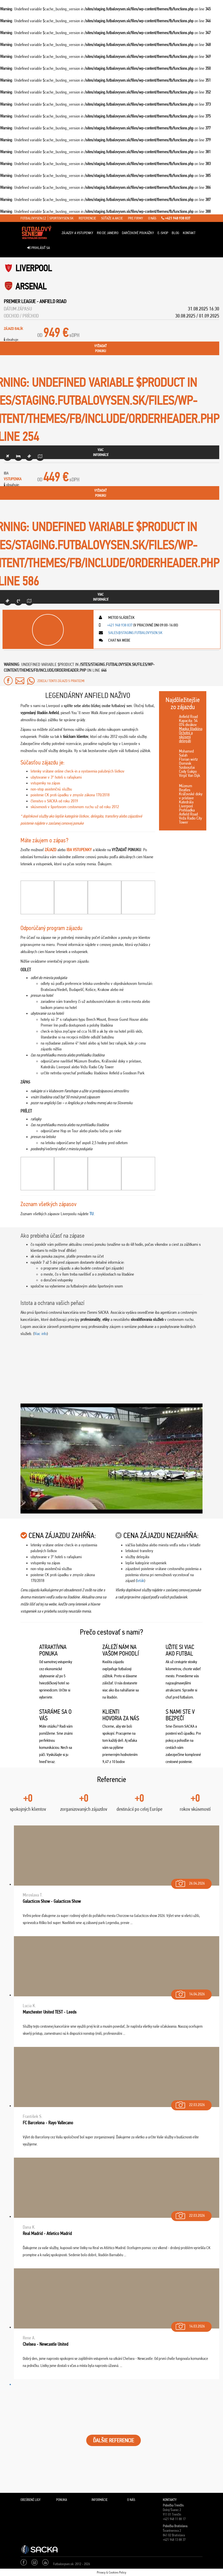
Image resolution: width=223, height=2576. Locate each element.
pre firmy (135, 218)
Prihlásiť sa (38, 247)
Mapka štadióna (190, 728)
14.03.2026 (190, 2325)
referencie (87, 218)
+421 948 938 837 (175, 218)
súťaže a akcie (112, 218)
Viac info (40, 1333)
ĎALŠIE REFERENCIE (113, 2440)
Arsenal (31, 286)
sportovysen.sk (61, 218)
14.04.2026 (190, 1993)
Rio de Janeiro (107, 233)
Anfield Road (52, 301)
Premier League (20, 301)
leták (140, 1580)
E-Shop (163, 233)
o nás (152, 218)
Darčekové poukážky (138, 233)
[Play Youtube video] (111, 1458)
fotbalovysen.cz (33, 218)
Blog (175, 233)
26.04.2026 (190, 1882)
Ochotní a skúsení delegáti (186, 736)
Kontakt (189, 233)
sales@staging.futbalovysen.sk (134, 632)
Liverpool (33, 268)
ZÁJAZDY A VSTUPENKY (77, 233)
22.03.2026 (190, 2103)
